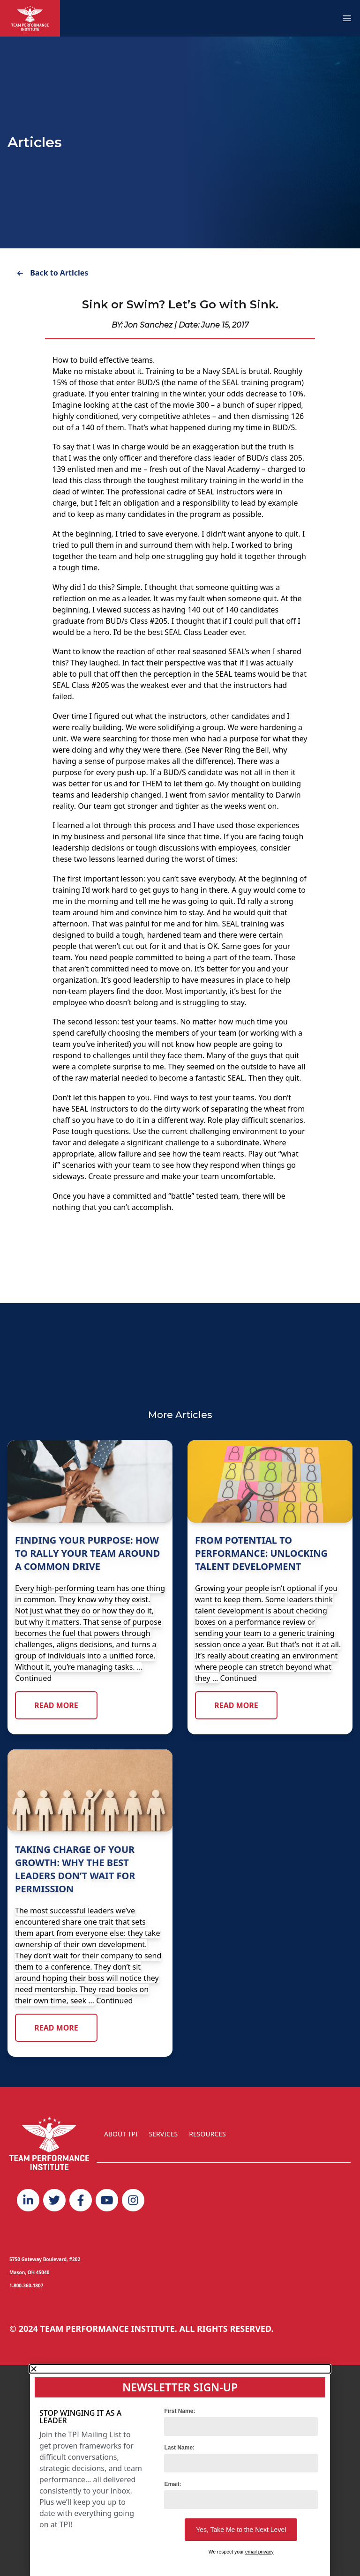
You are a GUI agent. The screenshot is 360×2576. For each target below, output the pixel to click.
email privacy (259, 2551)
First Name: (179, 2411)
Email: (172, 2484)
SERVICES (163, 2133)
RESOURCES (207, 2133)
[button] (180, 2369)
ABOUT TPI (121, 2133)
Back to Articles (51, 273)
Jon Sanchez (148, 325)
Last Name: (179, 2447)
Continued (33, 1678)
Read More (56, 1705)
